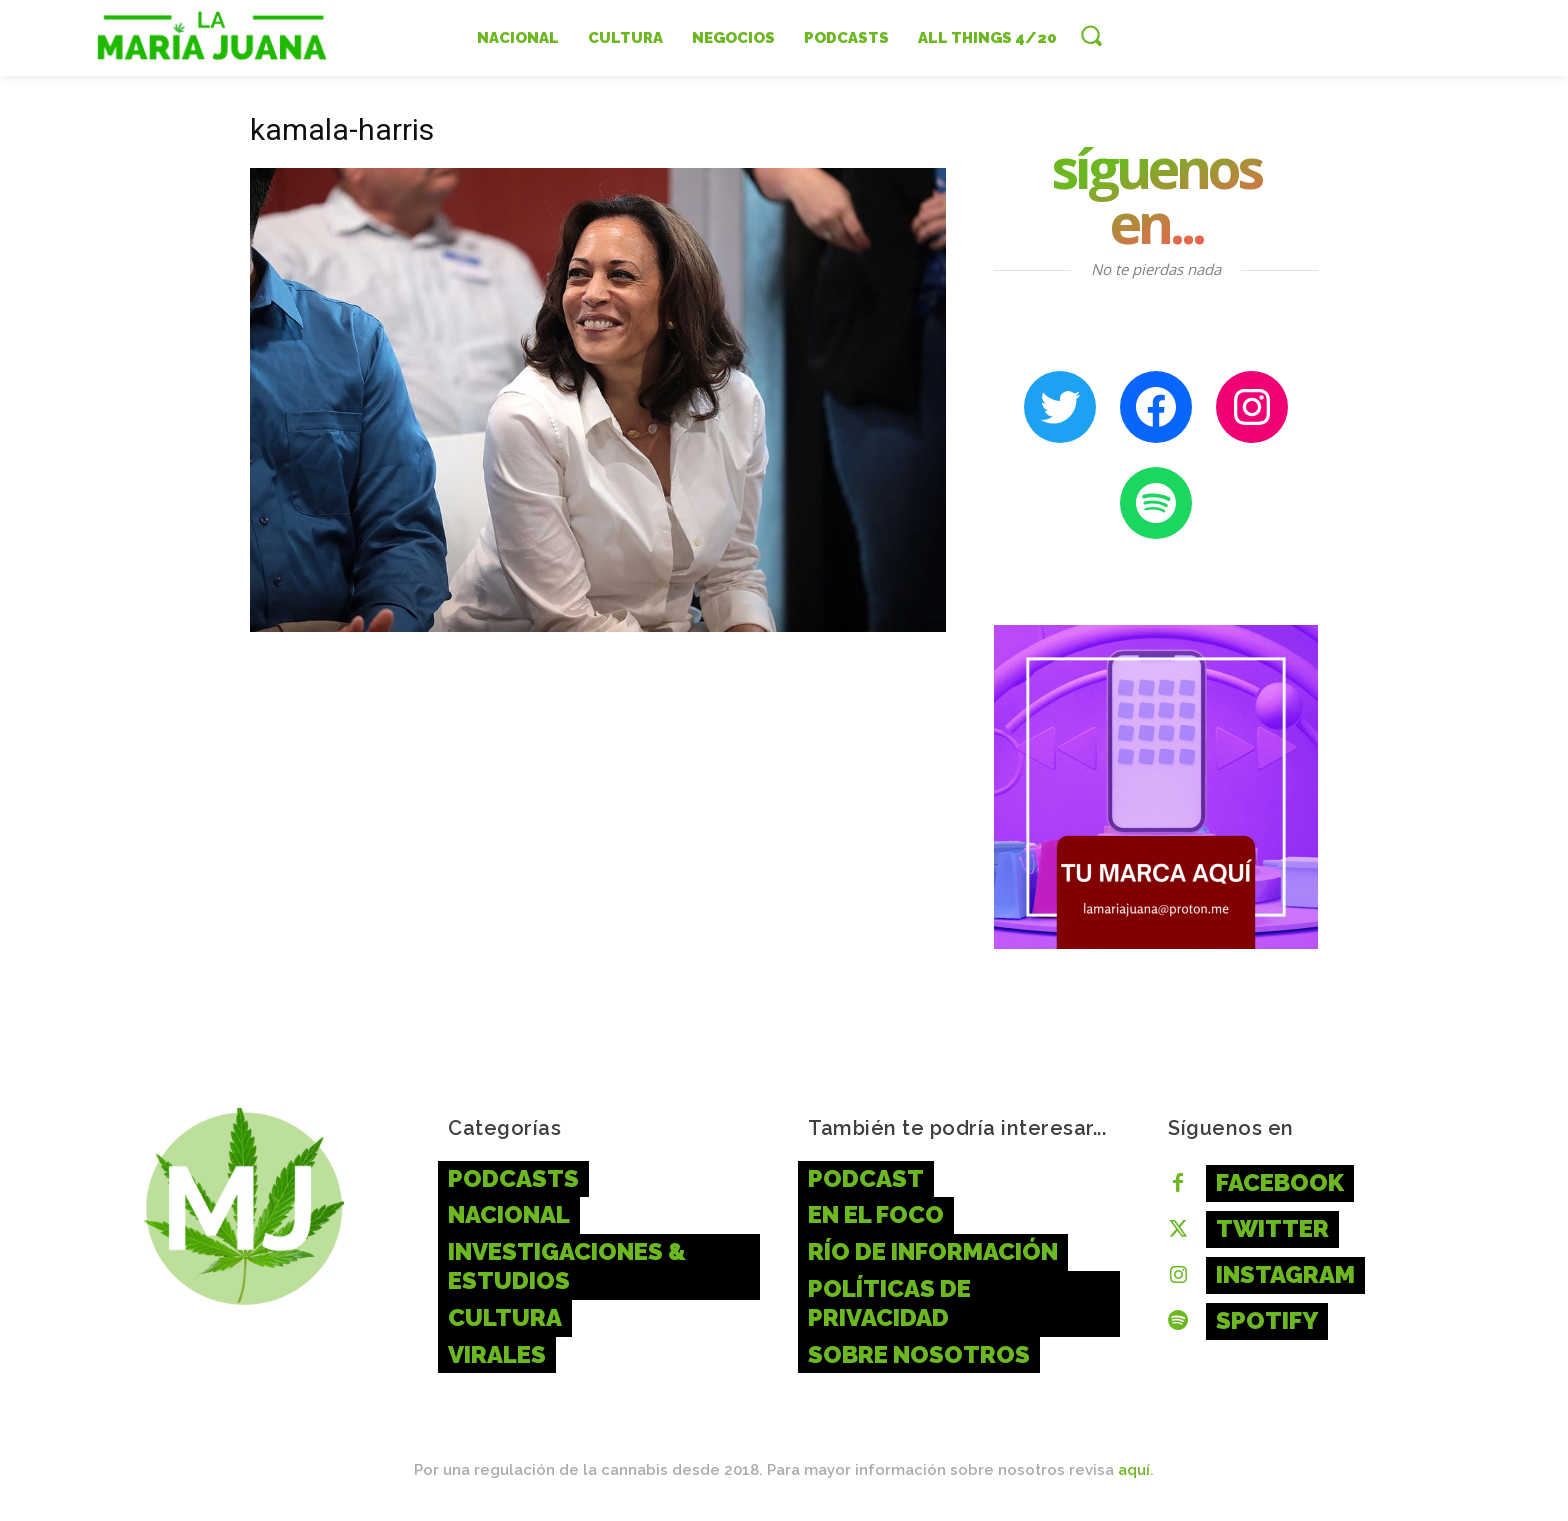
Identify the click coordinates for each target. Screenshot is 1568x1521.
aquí (1134, 1470)
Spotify (1267, 1320)
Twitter (1272, 1228)
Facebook (1280, 1182)
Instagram (1285, 1274)
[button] (1091, 35)
